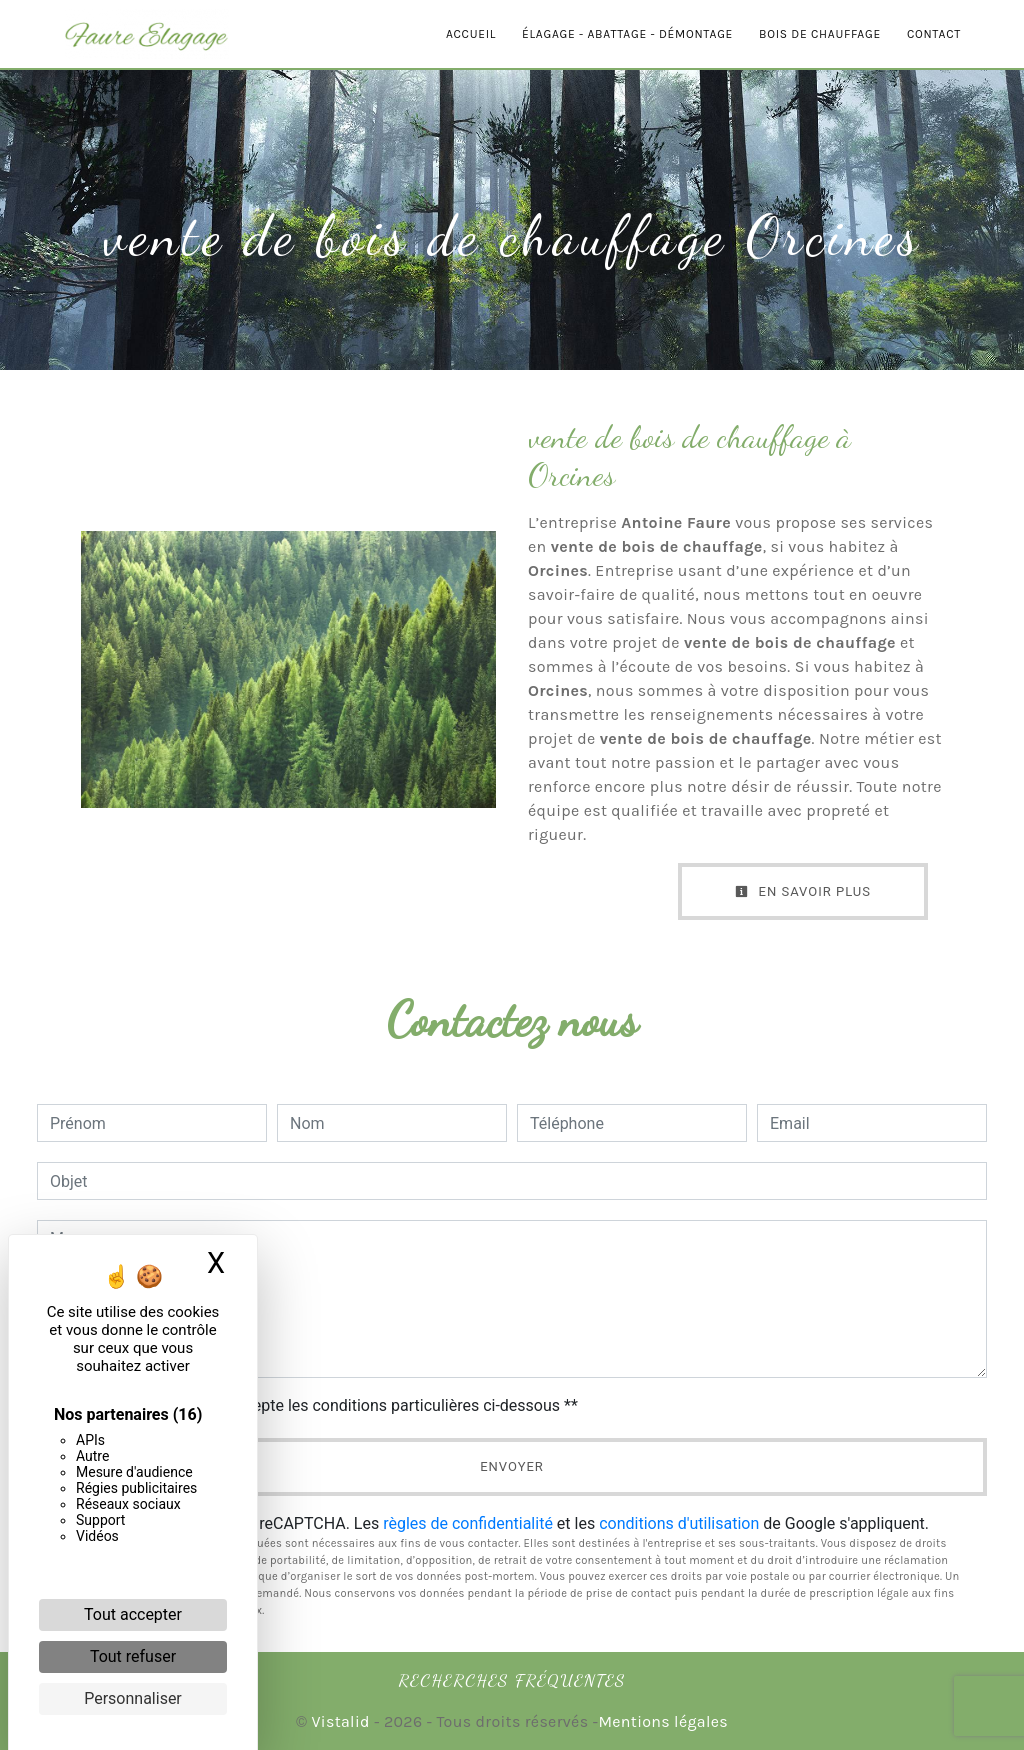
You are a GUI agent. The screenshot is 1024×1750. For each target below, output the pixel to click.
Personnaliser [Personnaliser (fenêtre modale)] (133, 1698)
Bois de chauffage (820, 34)
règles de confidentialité (468, 1523)
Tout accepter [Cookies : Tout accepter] (133, 1614)
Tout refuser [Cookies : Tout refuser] (133, 1656)
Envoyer (512, 1466)
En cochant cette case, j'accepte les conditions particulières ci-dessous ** (317, 1405)
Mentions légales (663, 1721)
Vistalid (341, 1721)
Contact (934, 34)
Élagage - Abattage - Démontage (627, 34)
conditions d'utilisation (679, 1523)
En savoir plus (803, 891)
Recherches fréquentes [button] (512, 1680)
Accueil (471, 34)
